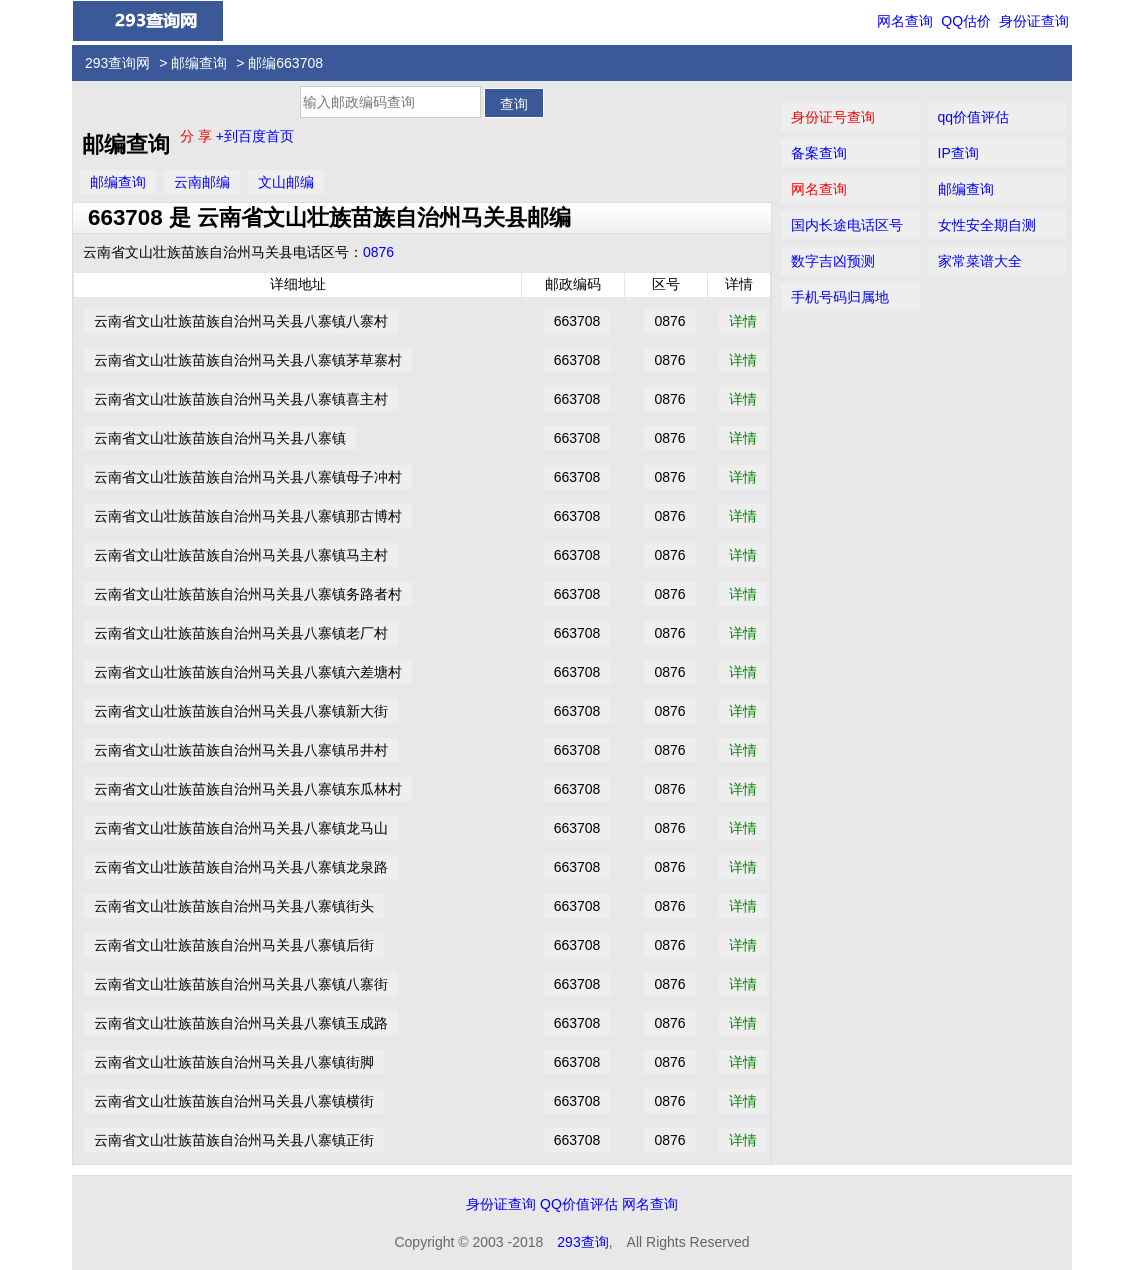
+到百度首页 (255, 136)
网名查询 (905, 21)
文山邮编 (286, 182)
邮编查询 (199, 63)
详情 (743, 321)
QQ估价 (966, 21)
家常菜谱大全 (980, 261)
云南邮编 (202, 182)
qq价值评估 (974, 117)
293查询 (582, 1242)
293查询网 (117, 63)
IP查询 (958, 153)
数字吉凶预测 (833, 261)
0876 (378, 252)
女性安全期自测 (987, 225)
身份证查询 (1034, 21)
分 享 (198, 136)
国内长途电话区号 (847, 225)
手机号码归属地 (840, 297)
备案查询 (819, 153)
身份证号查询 (833, 117)
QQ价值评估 (579, 1204)
